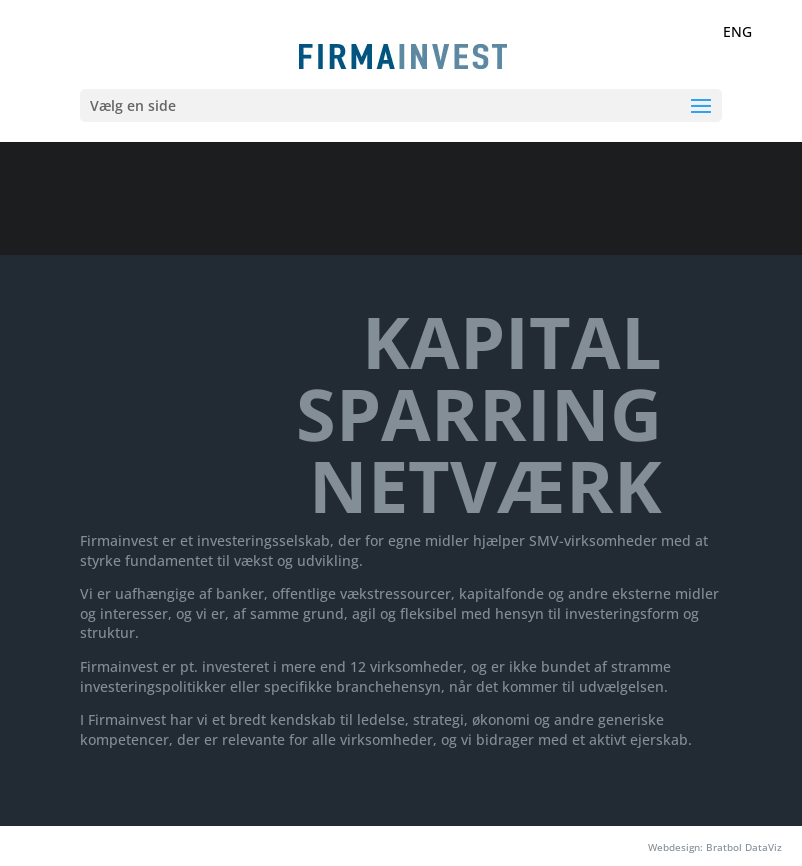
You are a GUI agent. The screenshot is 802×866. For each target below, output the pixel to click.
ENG (737, 31)
